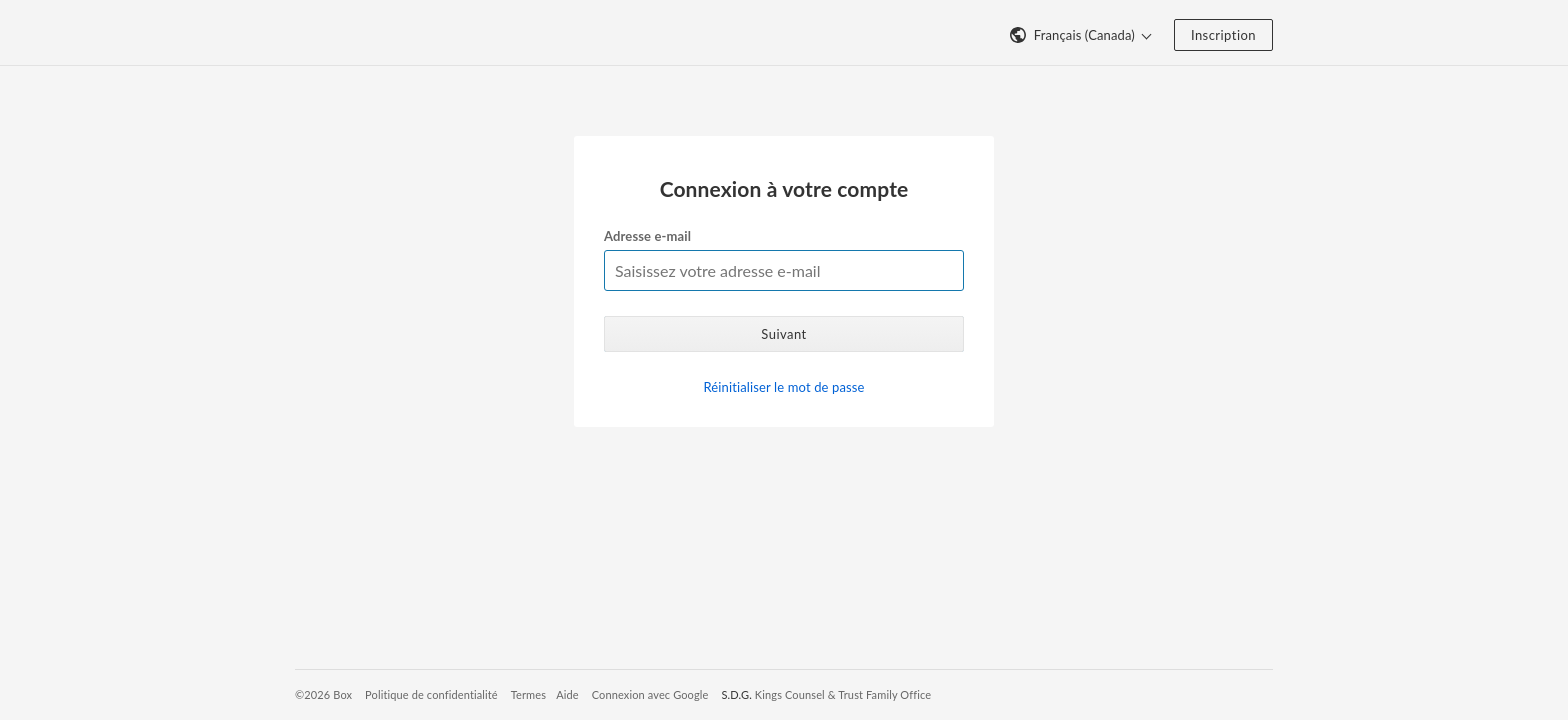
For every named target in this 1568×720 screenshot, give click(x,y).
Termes (528, 694)
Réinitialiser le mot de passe (783, 387)
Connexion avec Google (650, 694)
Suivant (783, 334)
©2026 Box (323, 694)
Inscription (1223, 35)
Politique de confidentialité (431, 694)
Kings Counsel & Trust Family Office (843, 694)
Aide (567, 694)
